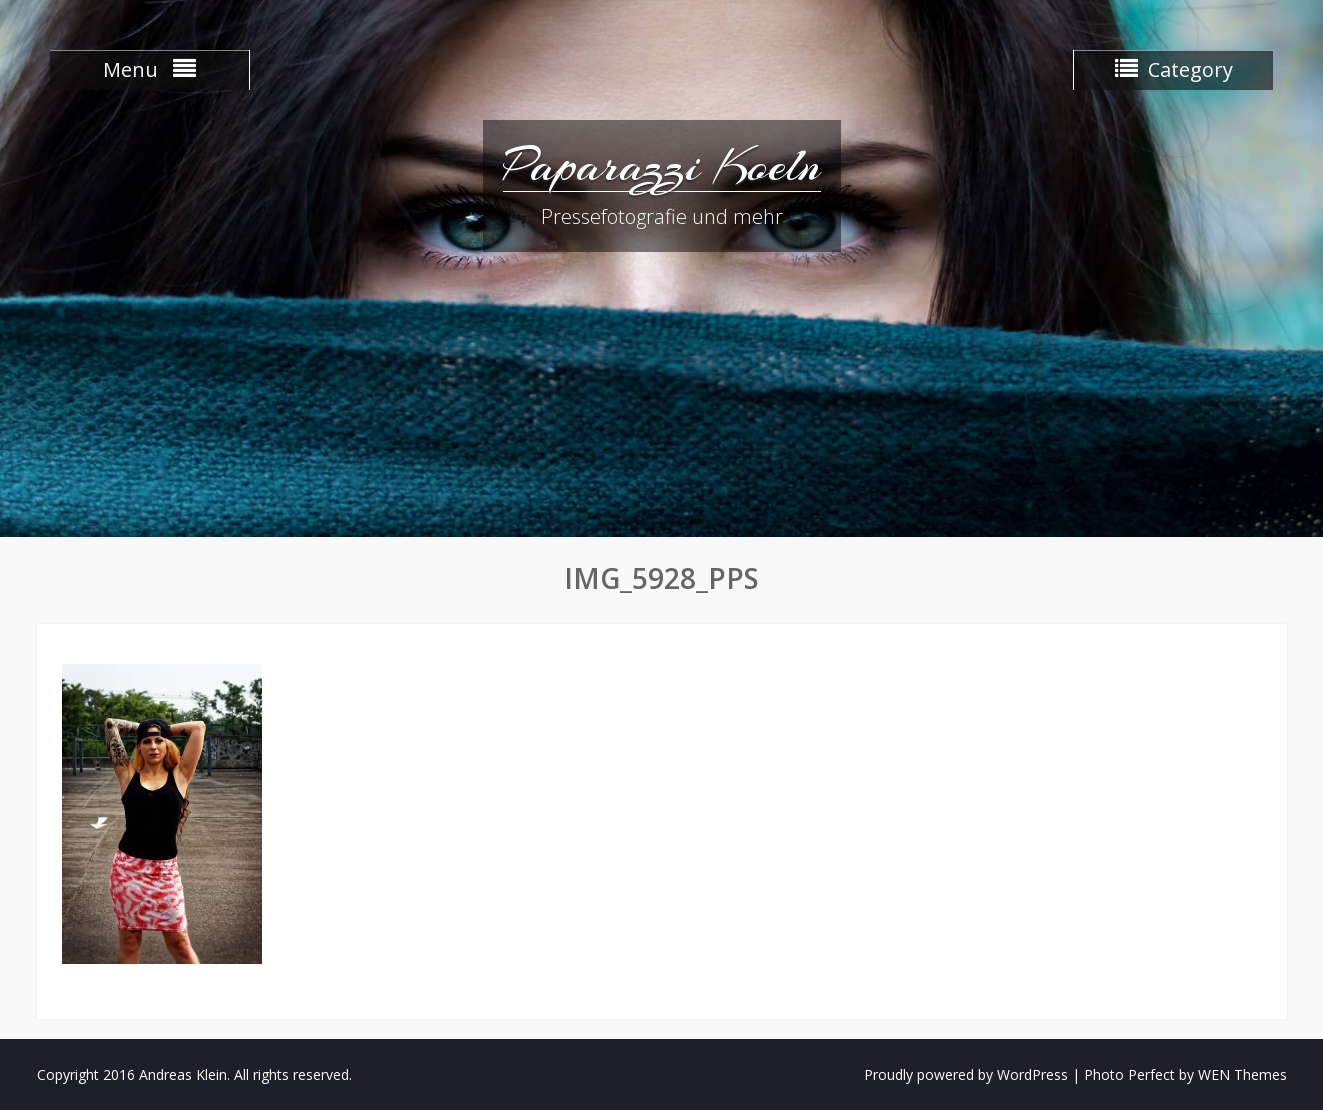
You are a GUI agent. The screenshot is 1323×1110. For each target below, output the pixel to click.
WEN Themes (1242, 1074)
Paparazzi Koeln (662, 165)
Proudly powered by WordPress (966, 1074)
